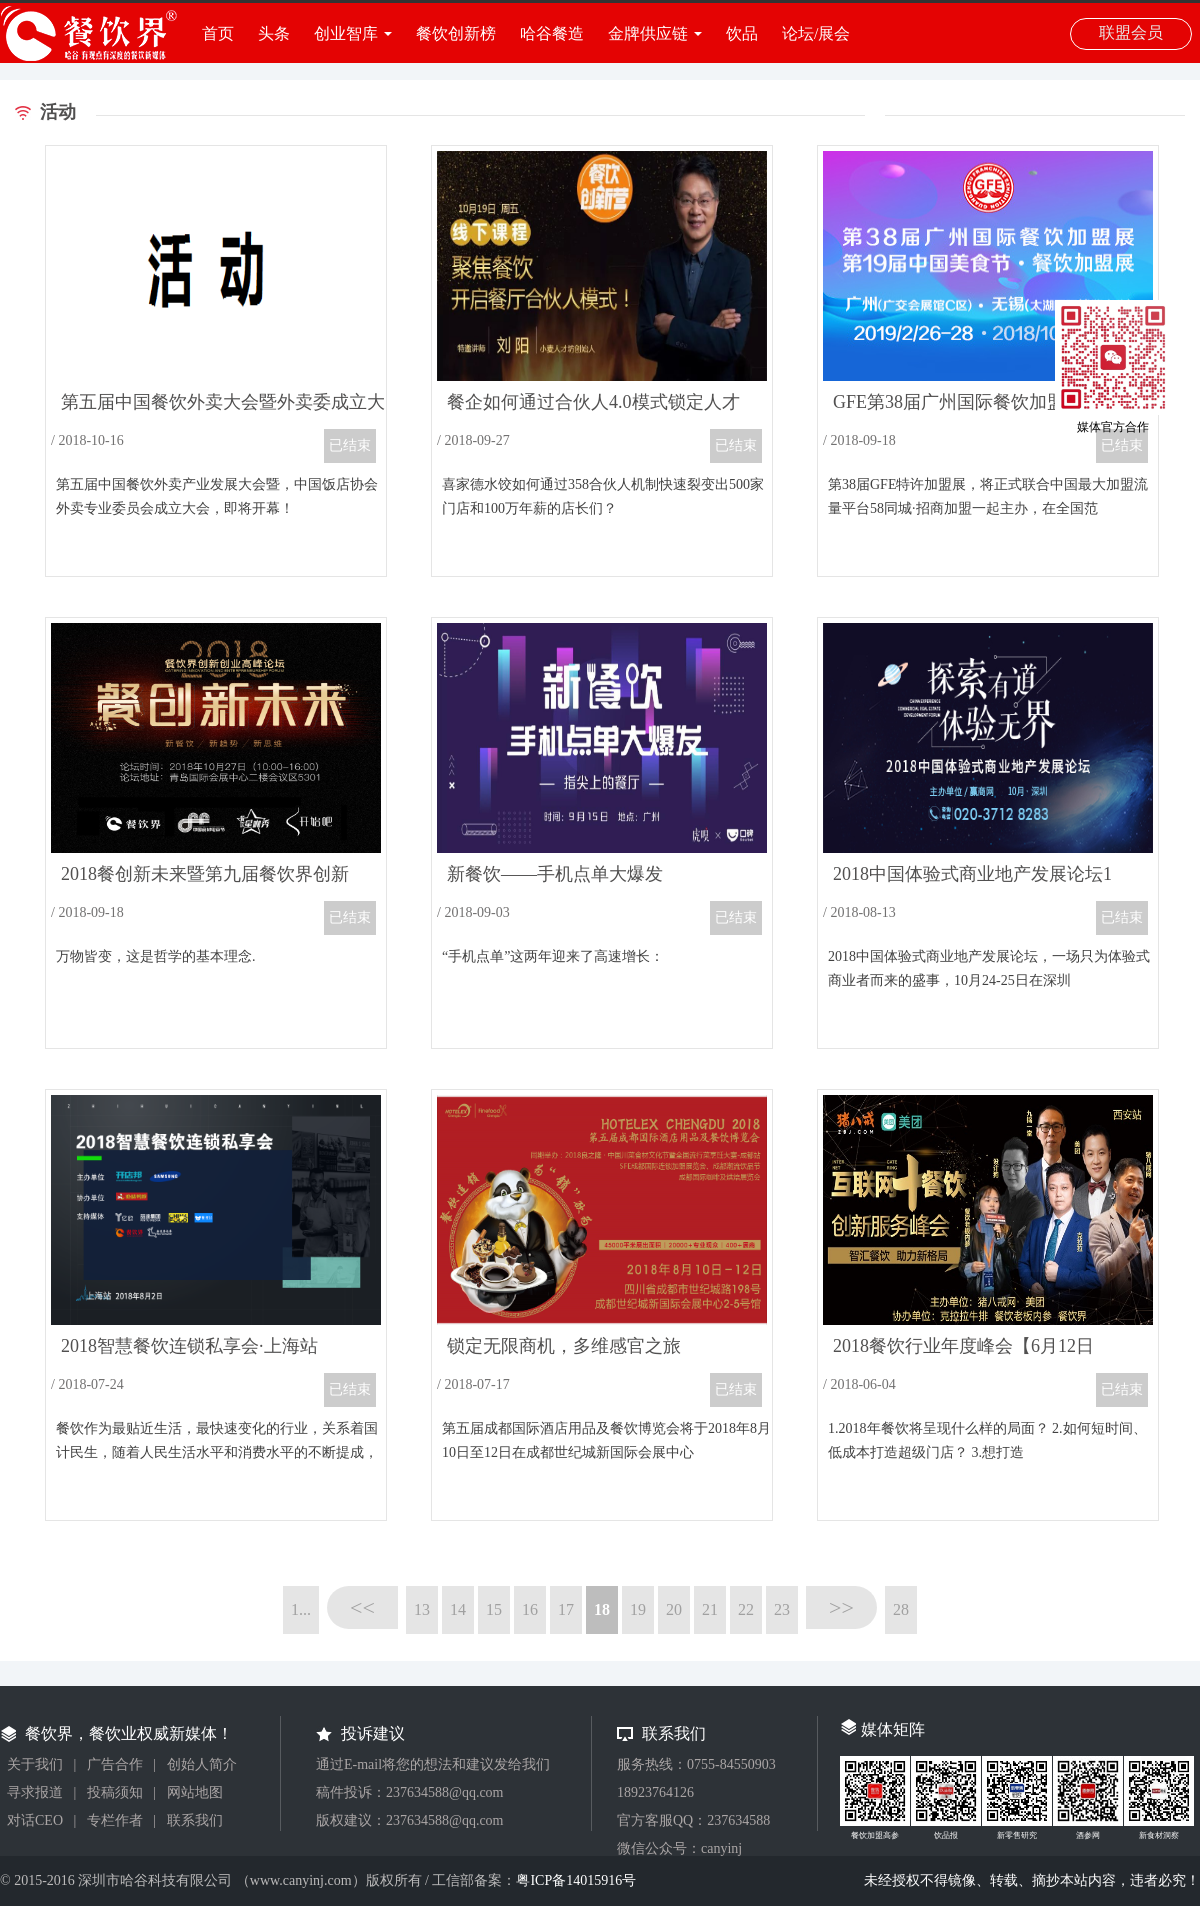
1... (301, 1609)
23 (782, 1609)
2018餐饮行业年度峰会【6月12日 (963, 1346)
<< (362, 1607)
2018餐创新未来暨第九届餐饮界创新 (205, 874)
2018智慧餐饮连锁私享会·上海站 (189, 1346)
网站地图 (195, 1792)
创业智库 (346, 33)
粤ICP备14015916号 (576, 1880)
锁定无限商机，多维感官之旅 (564, 1346)
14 (458, 1609)
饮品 (742, 33)
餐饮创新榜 (456, 33)
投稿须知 (115, 1792)
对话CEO (35, 1820)
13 (422, 1609)
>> (841, 1607)
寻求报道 (35, 1792)
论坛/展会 (816, 33)
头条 (274, 33)
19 (638, 1609)
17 (566, 1609)
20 (674, 1609)
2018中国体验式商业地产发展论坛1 (972, 874)
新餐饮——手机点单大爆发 (555, 874)
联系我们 (195, 1820)
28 (901, 1609)
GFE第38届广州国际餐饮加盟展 (958, 402)
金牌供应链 (648, 33)
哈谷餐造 (552, 33)
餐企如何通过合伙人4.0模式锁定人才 (593, 402)
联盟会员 (1131, 32)
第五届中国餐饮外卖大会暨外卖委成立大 (223, 402)
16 (530, 1609)
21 (710, 1609)
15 (494, 1609)
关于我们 (35, 1764)
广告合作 (115, 1764)
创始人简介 (202, 1764)
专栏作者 (115, 1820)
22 (746, 1609)
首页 (218, 33)
